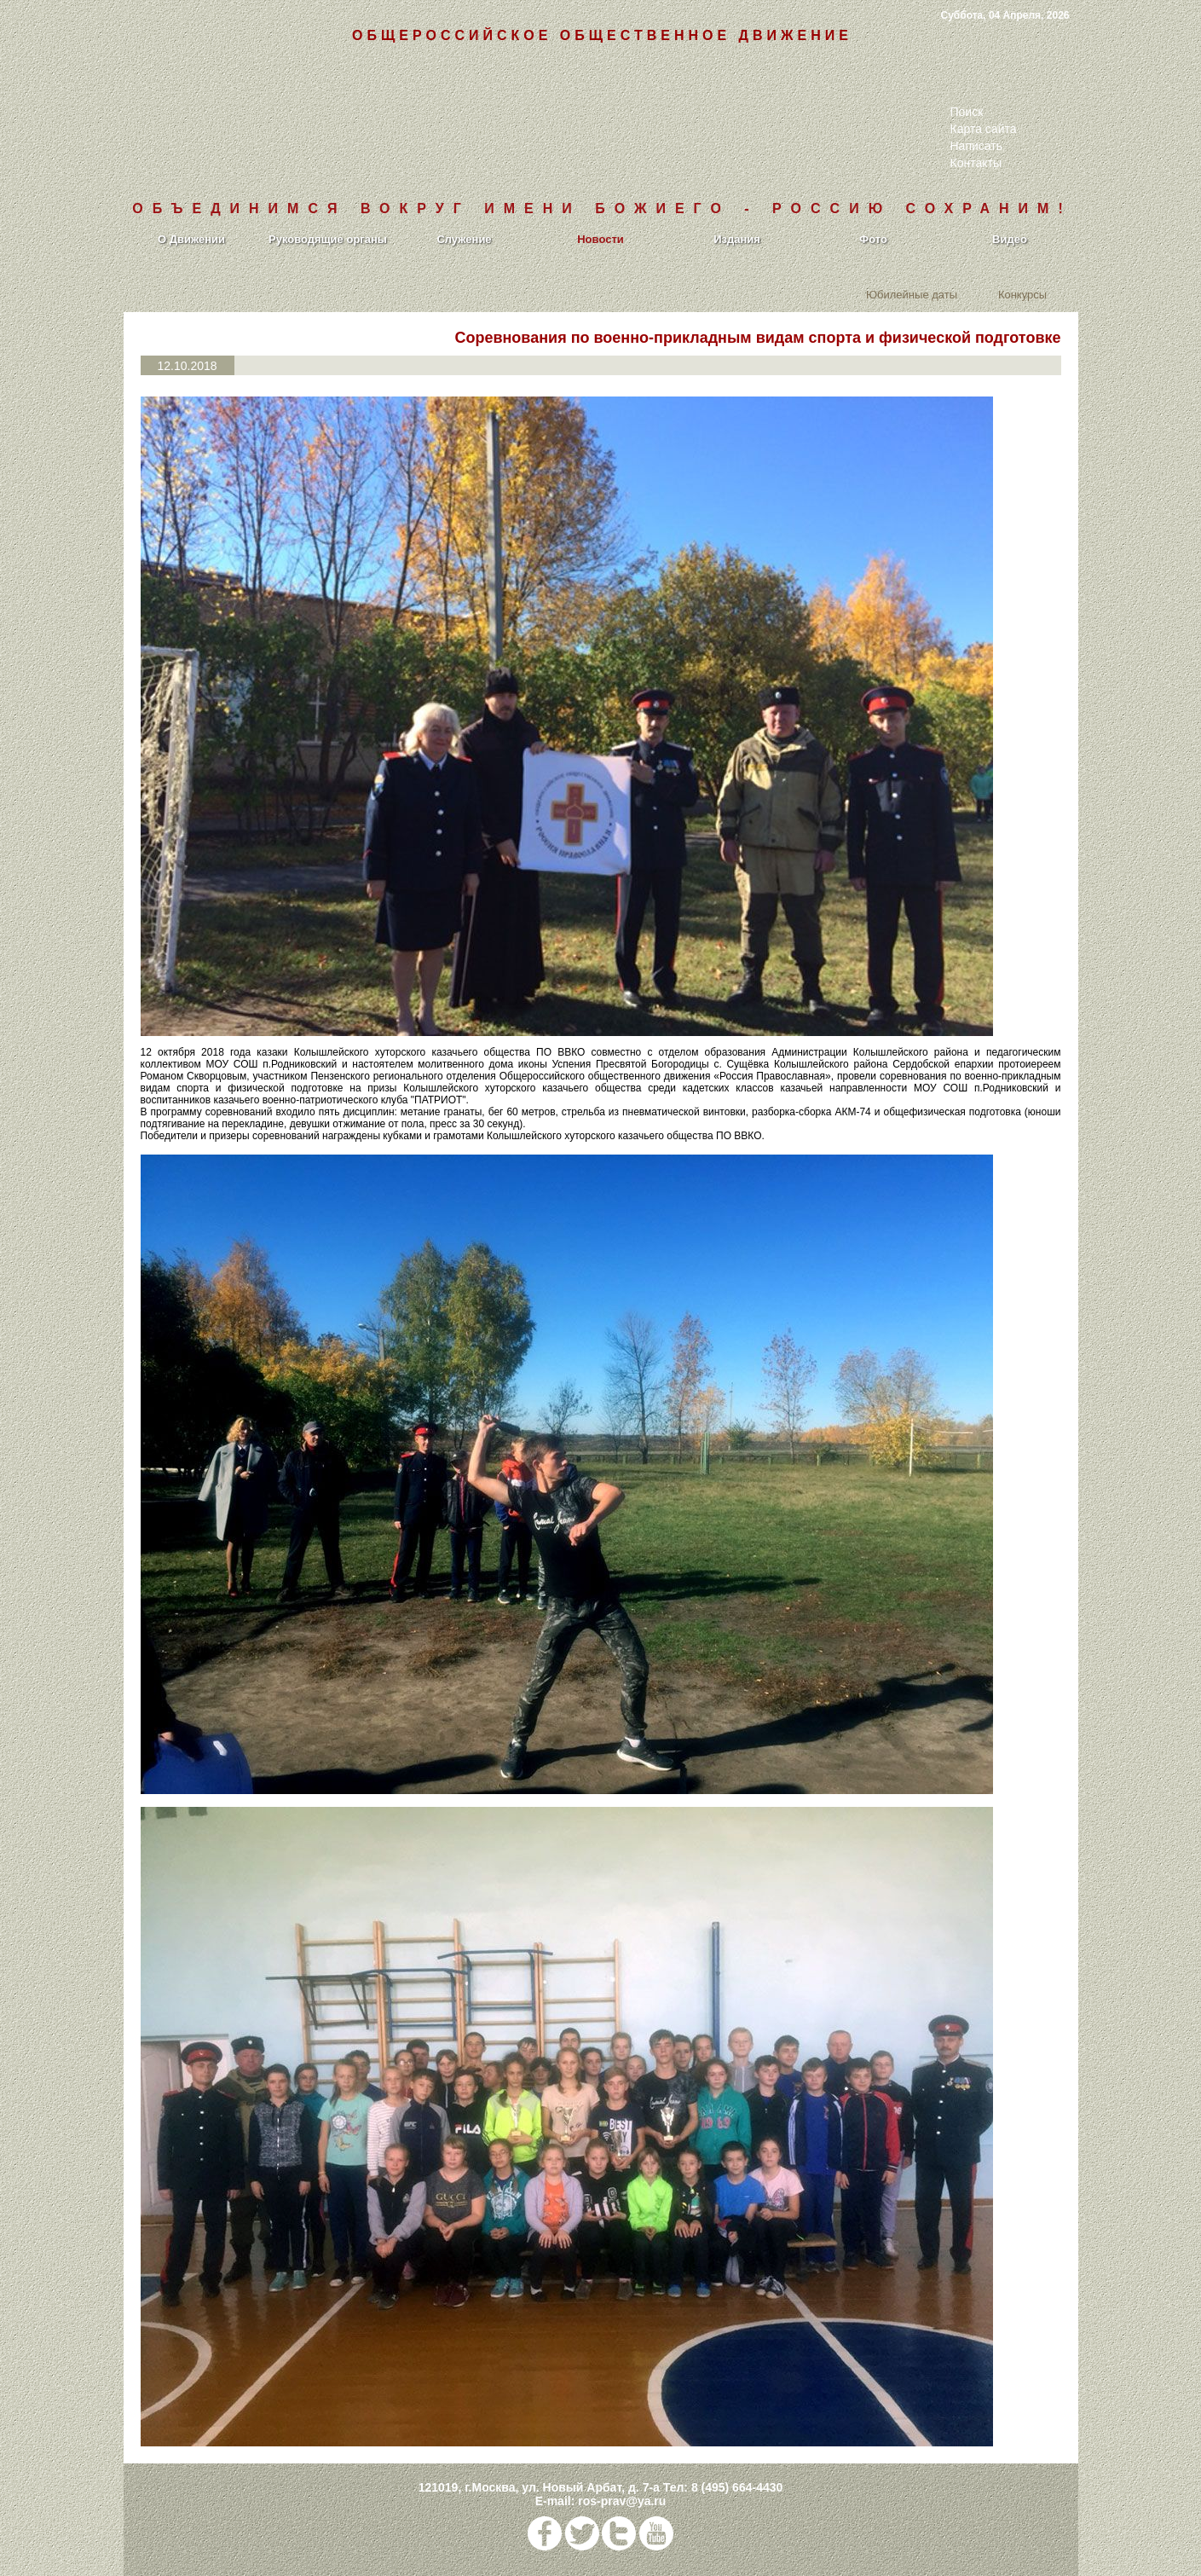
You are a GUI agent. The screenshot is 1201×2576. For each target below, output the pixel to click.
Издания (736, 239)
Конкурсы (1022, 293)
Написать (976, 146)
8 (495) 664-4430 (736, 2487)
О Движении (191, 239)
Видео (1009, 239)
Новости (600, 239)
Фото (873, 239)
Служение (463, 239)
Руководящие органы (327, 239)
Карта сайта (983, 129)
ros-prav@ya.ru (622, 2501)
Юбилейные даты (911, 293)
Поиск (967, 112)
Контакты (976, 163)
